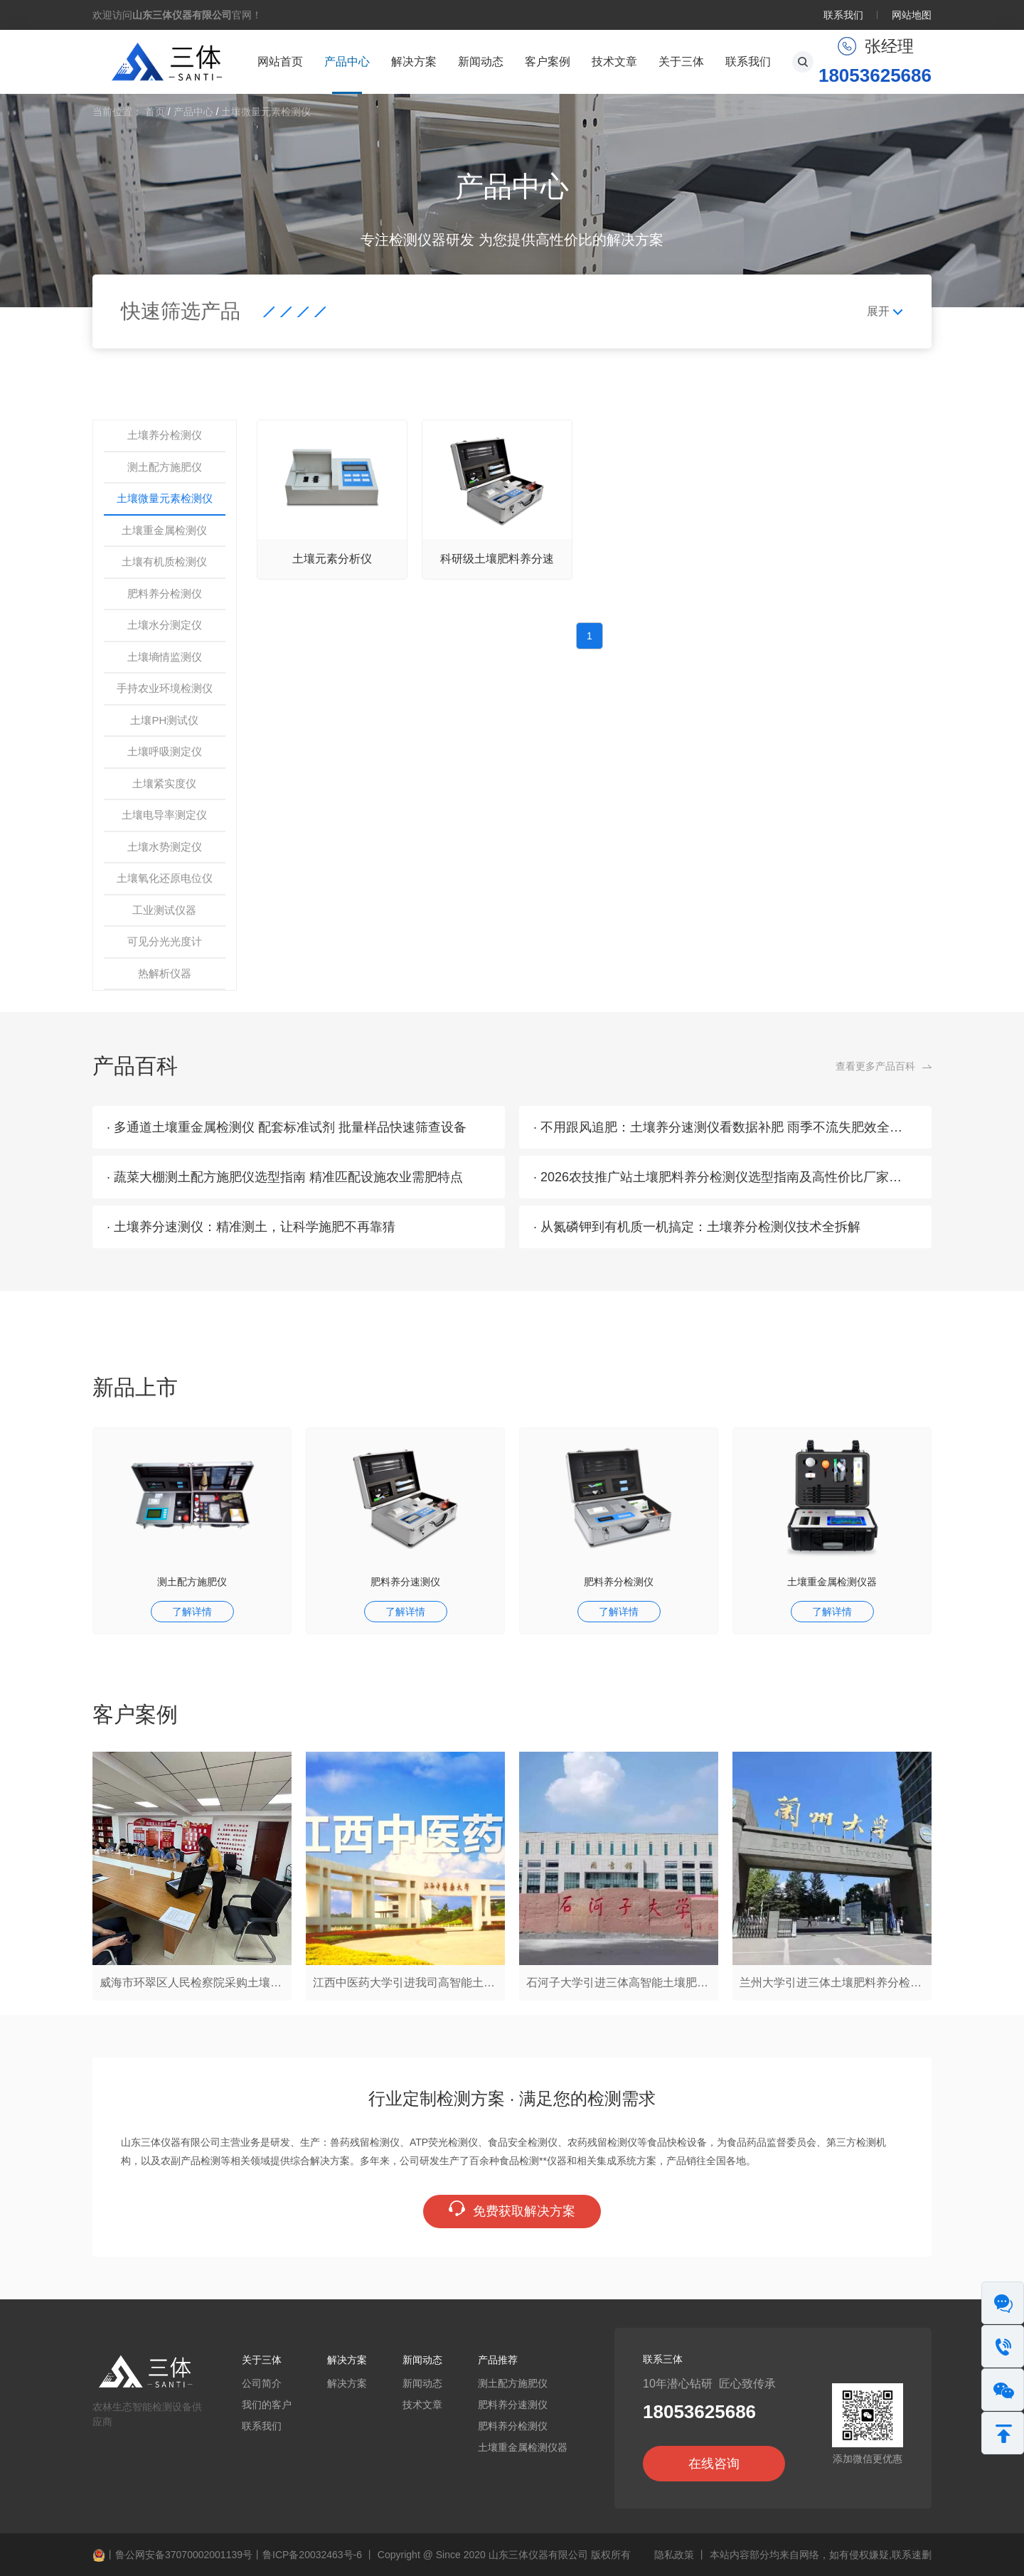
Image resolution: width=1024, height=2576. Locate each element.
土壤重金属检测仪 (164, 530)
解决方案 (414, 61)
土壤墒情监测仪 (164, 657)
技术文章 (614, 61)
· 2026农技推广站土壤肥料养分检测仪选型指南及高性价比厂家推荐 (723, 1177)
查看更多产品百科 (875, 1066)
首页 (155, 111)
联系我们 (843, 15)
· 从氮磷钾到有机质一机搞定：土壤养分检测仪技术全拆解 (696, 1227)
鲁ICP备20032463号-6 (312, 2554)
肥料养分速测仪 (405, 1581)
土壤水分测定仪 (164, 625)
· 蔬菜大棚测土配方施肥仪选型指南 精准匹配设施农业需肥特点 (285, 1177)
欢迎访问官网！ (177, 15)
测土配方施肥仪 (164, 467)
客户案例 (547, 61)
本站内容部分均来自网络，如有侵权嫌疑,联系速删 (821, 2554)
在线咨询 (714, 2464)
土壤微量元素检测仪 (266, 111)
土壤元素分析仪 (332, 559)
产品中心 (347, 61)
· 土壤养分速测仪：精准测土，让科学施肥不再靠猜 (251, 1227)
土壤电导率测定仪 (164, 815)
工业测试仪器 (164, 910)
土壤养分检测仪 (164, 435)
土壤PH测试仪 (164, 720)
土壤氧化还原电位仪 (165, 878)
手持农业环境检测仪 (165, 688)
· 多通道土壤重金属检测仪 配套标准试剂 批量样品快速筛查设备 (286, 1127)
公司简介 (262, 2383)
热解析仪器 (164, 973)
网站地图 (912, 15)
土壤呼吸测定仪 (164, 751)
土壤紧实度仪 (164, 783)
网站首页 (280, 61)
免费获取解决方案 (512, 2210)
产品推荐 (498, 2359)
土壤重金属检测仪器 (832, 1581)
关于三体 (681, 61)
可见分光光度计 (164, 941)
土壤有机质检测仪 (164, 561)
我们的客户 (267, 2404)
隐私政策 (674, 2554)
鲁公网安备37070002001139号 (183, 2554)
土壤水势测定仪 (164, 847)
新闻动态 (480, 61)
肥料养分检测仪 (164, 593)
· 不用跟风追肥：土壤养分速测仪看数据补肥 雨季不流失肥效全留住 (724, 1127)
